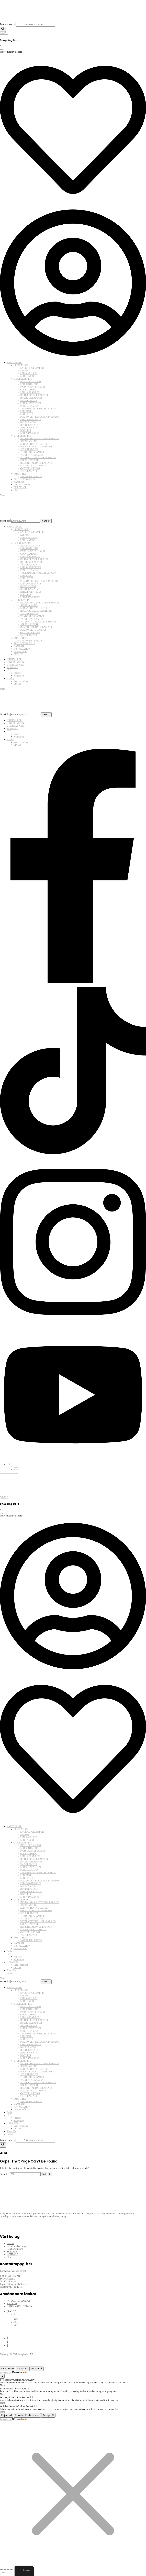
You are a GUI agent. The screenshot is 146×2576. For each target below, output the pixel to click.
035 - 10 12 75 (15, 2287)
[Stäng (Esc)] (11, 2569)
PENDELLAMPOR (29, 406)
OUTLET (18, 490)
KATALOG (12, 1962)
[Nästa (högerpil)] (4, 2572)
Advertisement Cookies (14, 2406)
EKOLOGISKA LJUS (24, 479)
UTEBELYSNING (22, 436)
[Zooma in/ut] (1, 2569)
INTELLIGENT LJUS (31, 427)
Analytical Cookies (12, 2397)
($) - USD (11, 2311)
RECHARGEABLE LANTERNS (36, 446)
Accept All (36, 2368)
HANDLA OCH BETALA (19, 2306)
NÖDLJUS (25, 430)
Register (17, 673)
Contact (10, 1973)
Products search (8, 24)
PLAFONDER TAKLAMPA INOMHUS (39, 417)
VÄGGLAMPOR (28, 400)
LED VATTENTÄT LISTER (34, 444)
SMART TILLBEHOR (31, 476)
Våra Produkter (21, 681)
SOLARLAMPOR (29, 449)
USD (9, 1464)
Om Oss (17, 684)
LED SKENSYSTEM (30, 403)
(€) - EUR (16, 2323)
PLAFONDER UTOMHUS (33, 465)
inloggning (19, 675)
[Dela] (8, 2569)
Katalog (10, 678)
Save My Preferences (27, 2415)
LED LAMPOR (27, 376)
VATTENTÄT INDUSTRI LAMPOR (38, 457)
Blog (9, 2257)
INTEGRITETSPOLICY (18, 2301)
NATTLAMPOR (28, 422)
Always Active (28, 2380)
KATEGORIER (14, 362)
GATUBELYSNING (30, 468)
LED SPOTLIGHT (29, 384)
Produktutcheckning (16, 2246)
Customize (7, 2368)
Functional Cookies (12, 2388)
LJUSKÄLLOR (21, 365)
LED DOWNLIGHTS (30, 419)
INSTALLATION (22, 484)
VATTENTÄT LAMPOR (32, 455)
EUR (16, 1469)
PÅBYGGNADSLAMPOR (33, 387)
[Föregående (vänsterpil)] (1, 2572)
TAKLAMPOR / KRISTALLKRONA (38, 408)
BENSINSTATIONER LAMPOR (36, 463)
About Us (11, 1970)
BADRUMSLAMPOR (31, 398)
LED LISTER (26, 414)
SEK (16, 1467)
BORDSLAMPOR (29, 425)
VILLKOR (12, 2303)
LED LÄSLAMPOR (30, 392)
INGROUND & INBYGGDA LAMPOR (39, 438)
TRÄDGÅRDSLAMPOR (32, 452)
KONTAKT (12, 667)
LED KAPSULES (29, 373)
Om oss (10, 2243)
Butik (9, 1951)
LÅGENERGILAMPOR (32, 368)
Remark (25, 2388)
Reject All (22, 2368)
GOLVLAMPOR (28, 389)
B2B (9, 670)
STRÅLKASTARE (29, 460)
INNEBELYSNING (23, 379)
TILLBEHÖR (20, 487)
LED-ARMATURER (30, 433)
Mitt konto (12, 2251)
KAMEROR (19, 482)
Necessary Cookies (12, 2380)
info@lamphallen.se (17, 2284)
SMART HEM (20, 474)
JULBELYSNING (29, 441)
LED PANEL (26, 411)
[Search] (3, 29)
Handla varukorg (15, 2249)
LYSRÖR (24, 370)
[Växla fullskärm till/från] (4, 2569)
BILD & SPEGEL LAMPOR (34, 395)
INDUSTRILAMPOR (30, 381)
